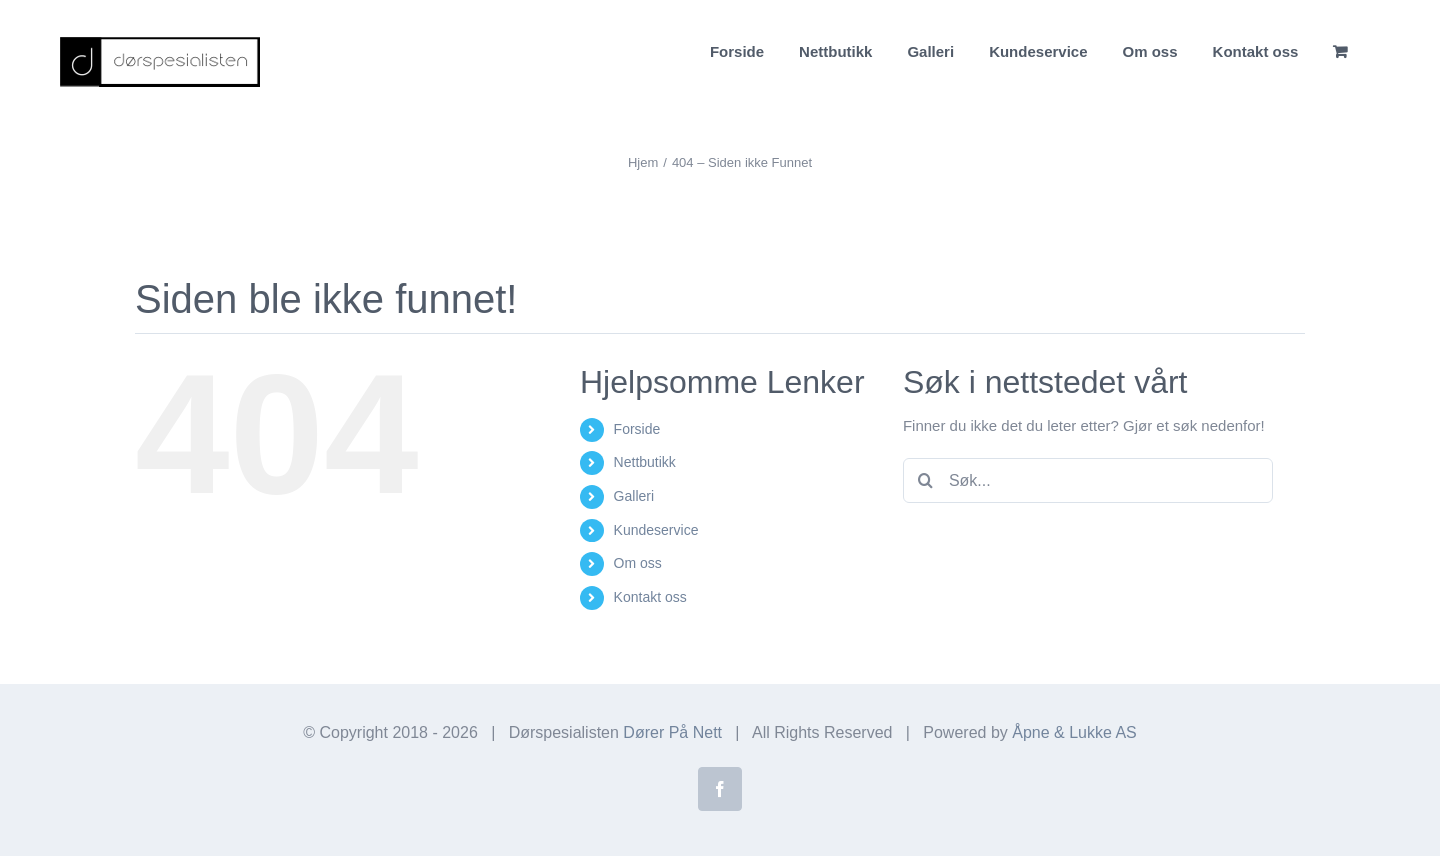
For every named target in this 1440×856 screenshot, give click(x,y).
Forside (637, 429)
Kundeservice (656, 530)
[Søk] (925, 480)
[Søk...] (1088, 480)
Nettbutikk (645, 462)
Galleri (634, 496)
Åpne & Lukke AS (1074, 732)
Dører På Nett (672, 732)
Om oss (638, 563)
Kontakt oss (650, 597)
